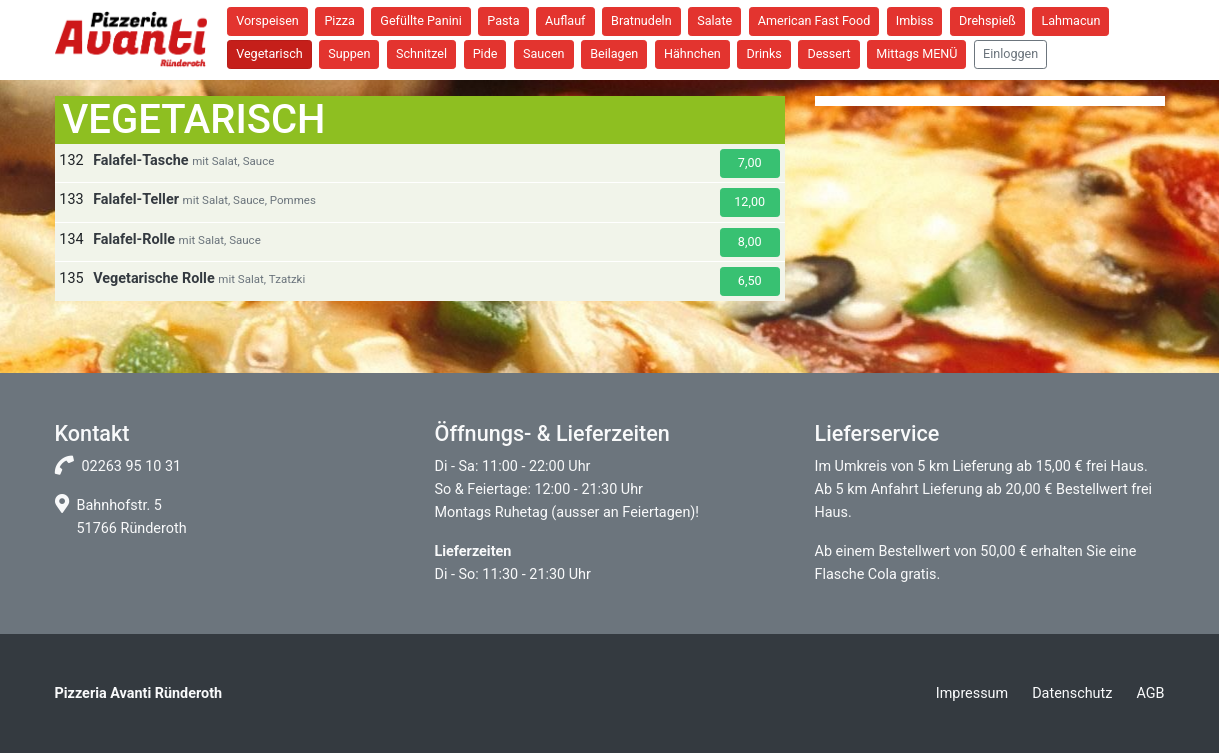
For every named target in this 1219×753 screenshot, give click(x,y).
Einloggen (1010, 53)
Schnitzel (421, 53)
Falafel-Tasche (140, 160)
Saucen (544, 53)
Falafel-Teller (136, 199)
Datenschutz (1072, 693)
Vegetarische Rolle (154, 278)
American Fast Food (814, 20)
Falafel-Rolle (134, 239)
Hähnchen (692, 53)
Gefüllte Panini (420, 20)
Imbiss (915, 20)
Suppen (349, 53)
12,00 (749, 201)
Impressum (972, 693)
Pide (485, 53)
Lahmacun (1070, 20)
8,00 (750, 241)
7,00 (750, 162)
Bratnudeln (641, 20)
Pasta (503, 20)
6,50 (750, 280)
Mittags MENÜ (916, 53)
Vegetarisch (269, 53)
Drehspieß (987, 20)
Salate (714, 20)
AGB (1150, 693)
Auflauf (565, 20)
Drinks (763, 53)
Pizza (339, 20)
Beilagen (614, 53)
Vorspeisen (267, 20)
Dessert (828, 53)
